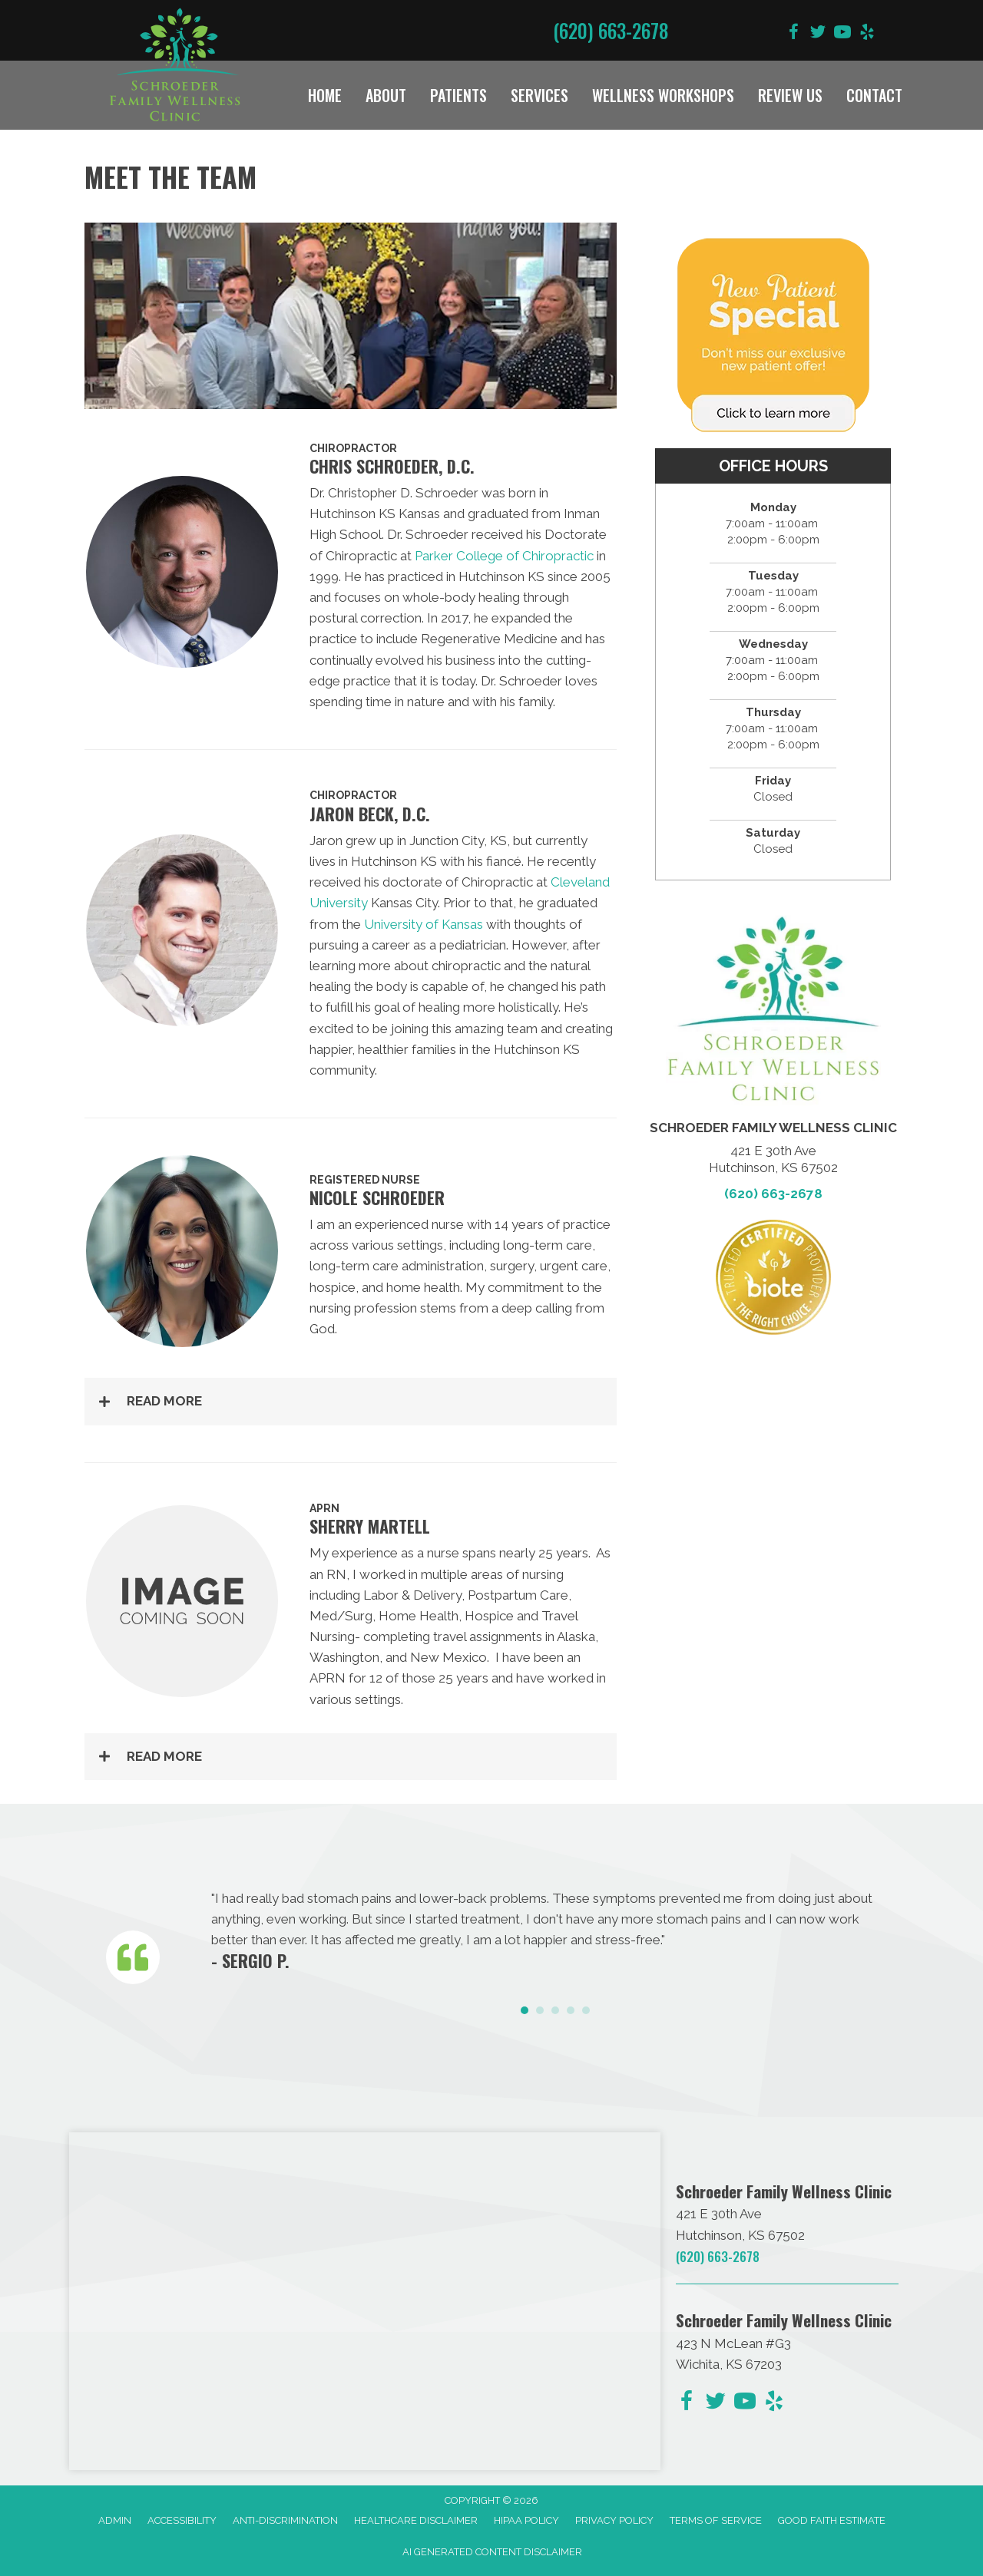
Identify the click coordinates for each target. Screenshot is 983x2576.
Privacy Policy (614, 2520)
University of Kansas (423, 924)
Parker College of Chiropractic (504, 555)
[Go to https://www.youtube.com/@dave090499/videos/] (842, 34)
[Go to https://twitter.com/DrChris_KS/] (817, 34)
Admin (114, 2520)
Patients (458, 95)
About (386, 95)
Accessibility (182, 2520)
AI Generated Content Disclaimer (492, 2552)
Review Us (790, 95)
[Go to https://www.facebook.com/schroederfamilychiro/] (793, 34)
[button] (350, 1401)
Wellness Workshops (663, 95)
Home (325, 95)
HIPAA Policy (526, 2520)
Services (539, 95)
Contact (874, 95)
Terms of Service (716, 2520)
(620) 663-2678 (610, 30)
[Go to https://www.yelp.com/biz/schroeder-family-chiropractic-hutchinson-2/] (867, 34)
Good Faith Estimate (831, 2520)
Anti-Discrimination (285, 2520)
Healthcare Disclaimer (416, 2520)
